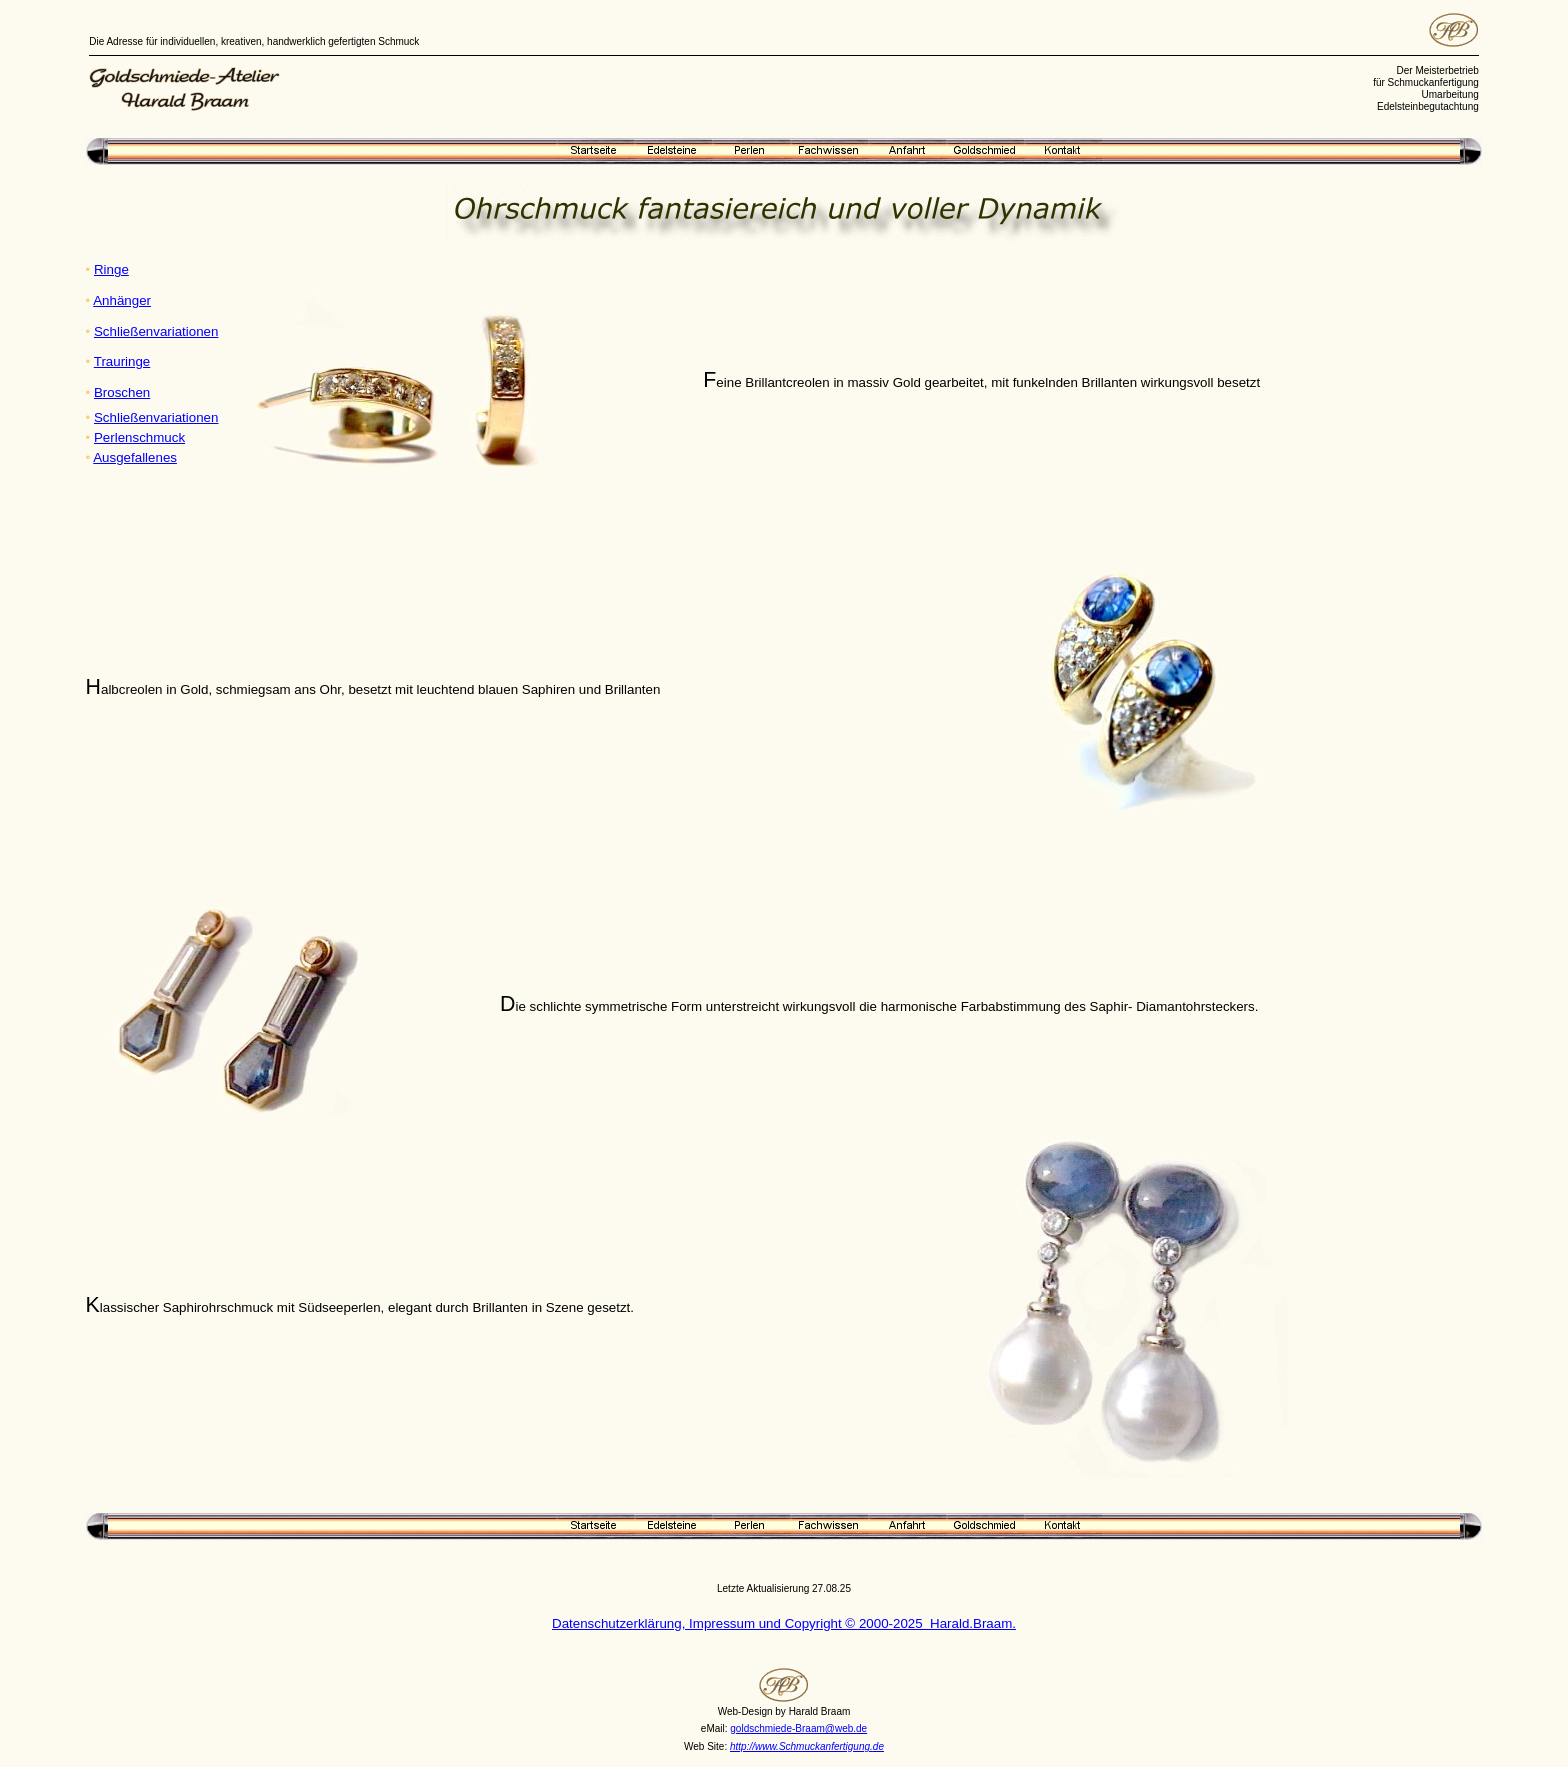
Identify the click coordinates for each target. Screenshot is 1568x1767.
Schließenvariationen (156, 331)
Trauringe (122, 361)
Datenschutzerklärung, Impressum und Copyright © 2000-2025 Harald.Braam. (784, 1623)
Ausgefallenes (135, 457)
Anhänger (122, 300)
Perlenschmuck (139, 437)
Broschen (122, 392)
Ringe (111, 269)
